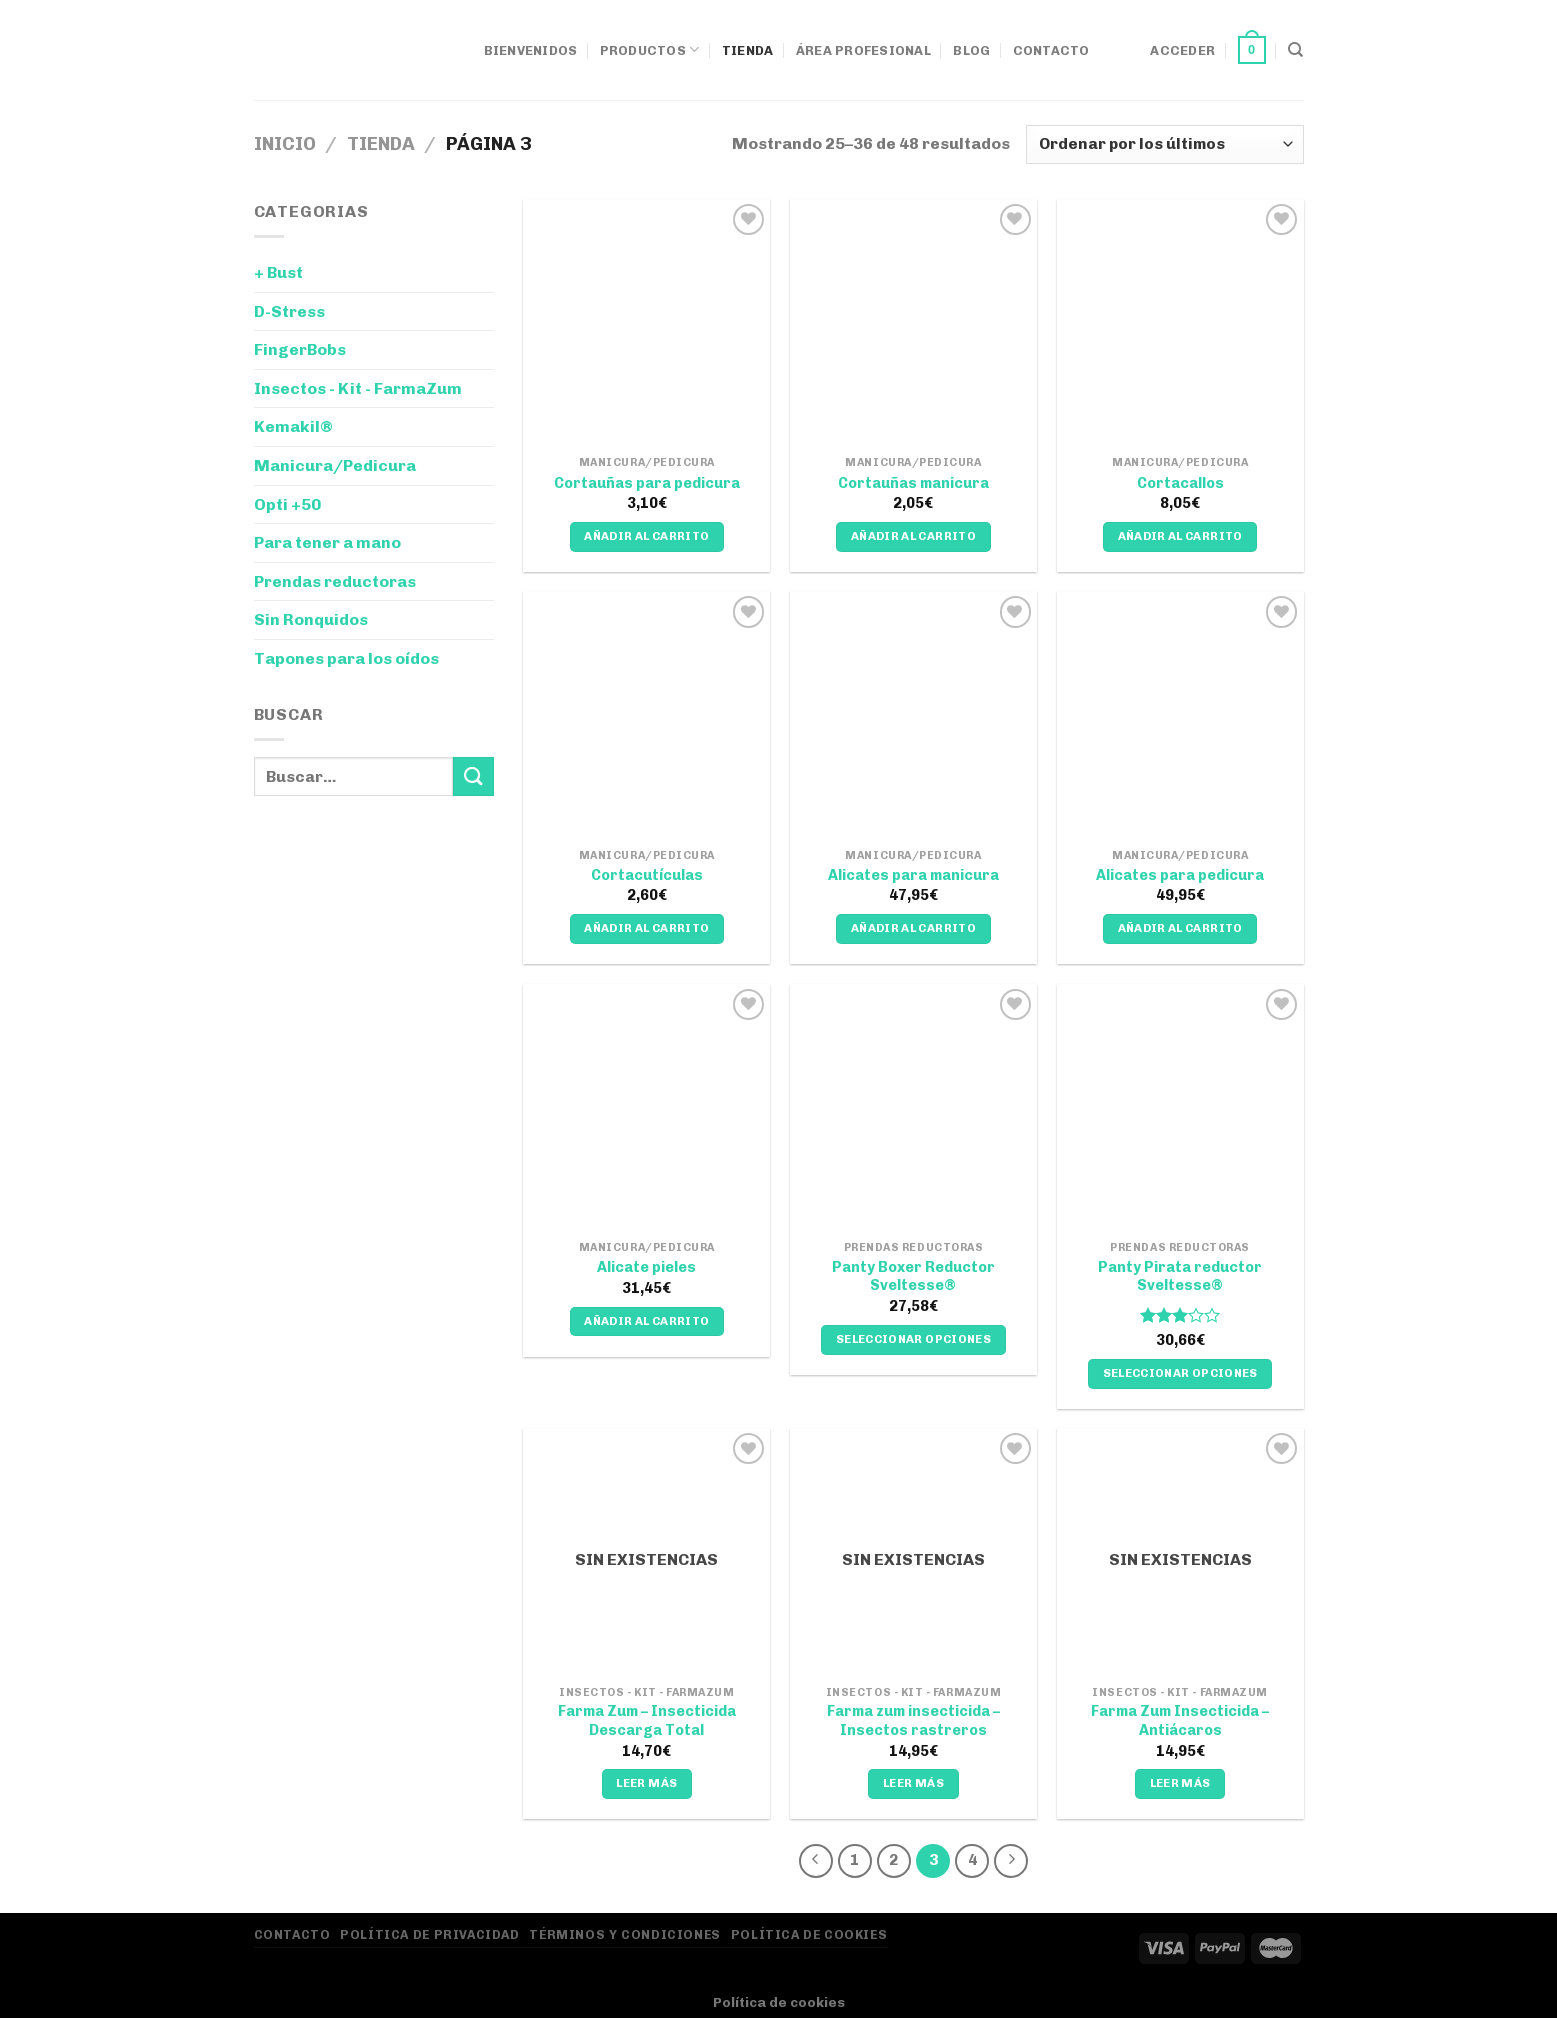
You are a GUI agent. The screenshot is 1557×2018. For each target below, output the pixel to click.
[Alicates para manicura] (913, 714)
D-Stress (289, 311)
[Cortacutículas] (646, 714)
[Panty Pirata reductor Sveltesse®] (1180, 1107)
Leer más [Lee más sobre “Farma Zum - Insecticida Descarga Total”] (646, 1783)
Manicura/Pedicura (335, 465)
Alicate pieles (646, 1267)
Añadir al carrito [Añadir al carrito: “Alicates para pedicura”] (1180, 928)
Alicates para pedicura (1180, 875)
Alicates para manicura (913, 875)
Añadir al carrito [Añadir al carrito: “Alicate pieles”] (646, 1321)
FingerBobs (300, 349)
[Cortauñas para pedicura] (646, 322)
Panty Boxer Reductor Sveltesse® (913, 1276)
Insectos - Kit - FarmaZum (358, 388)
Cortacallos (1180, 483)
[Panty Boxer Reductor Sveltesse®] (913, 1107)
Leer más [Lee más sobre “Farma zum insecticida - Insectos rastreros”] (913, 1783)
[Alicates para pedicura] (1180, 714)
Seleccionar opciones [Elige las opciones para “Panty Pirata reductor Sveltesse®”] (1180, 1373)
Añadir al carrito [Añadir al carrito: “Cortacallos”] (1180, 536)
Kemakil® (293, 426)
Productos (650, 49)
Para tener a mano (327, 542)
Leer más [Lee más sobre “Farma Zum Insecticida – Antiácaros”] (1180, 1783)
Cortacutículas (647, 875)
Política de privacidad (429, 1934)
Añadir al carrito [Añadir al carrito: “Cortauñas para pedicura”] (646, 536)
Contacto (1051, 50)
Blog (971, 50)
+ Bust (278, 272)
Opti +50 (287, 504)
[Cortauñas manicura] (913, 322)
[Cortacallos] (1180, 322)
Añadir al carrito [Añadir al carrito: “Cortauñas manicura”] (913, 536)
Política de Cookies (809, 1934)
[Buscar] (1295, 50)
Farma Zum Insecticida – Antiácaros (1180, 1720)
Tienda (748, 50)
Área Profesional (863, 50)
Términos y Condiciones (624, 1934)
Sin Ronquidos (311, 619)
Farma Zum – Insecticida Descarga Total (647, 1720)
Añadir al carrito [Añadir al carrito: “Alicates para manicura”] (913, 928)
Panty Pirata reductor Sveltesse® (1180, 1276)
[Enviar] (473, 776)
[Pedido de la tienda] (1164, 144)
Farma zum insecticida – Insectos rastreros (913, 1720)
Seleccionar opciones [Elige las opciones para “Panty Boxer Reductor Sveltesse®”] (913, 1339)
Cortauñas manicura (913, 483)
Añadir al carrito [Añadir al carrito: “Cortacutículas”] (646, 928)
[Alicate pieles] (646, 1107)
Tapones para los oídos (346, 658)
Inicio (285, 144)
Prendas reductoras (335, 581)
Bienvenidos (531, 50)
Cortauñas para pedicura (647, 483)
